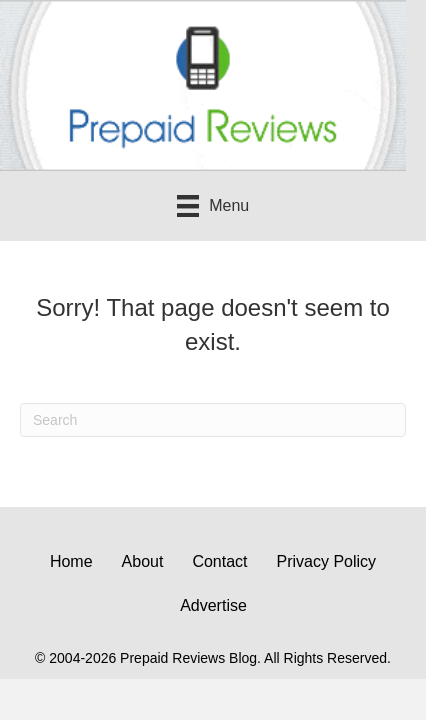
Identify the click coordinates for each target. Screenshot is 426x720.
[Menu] (213, 206)
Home (71, 561)
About (143, 561)
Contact (219, 561)
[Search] (213, 420)
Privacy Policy (327, 561)
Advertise (213, 605)
